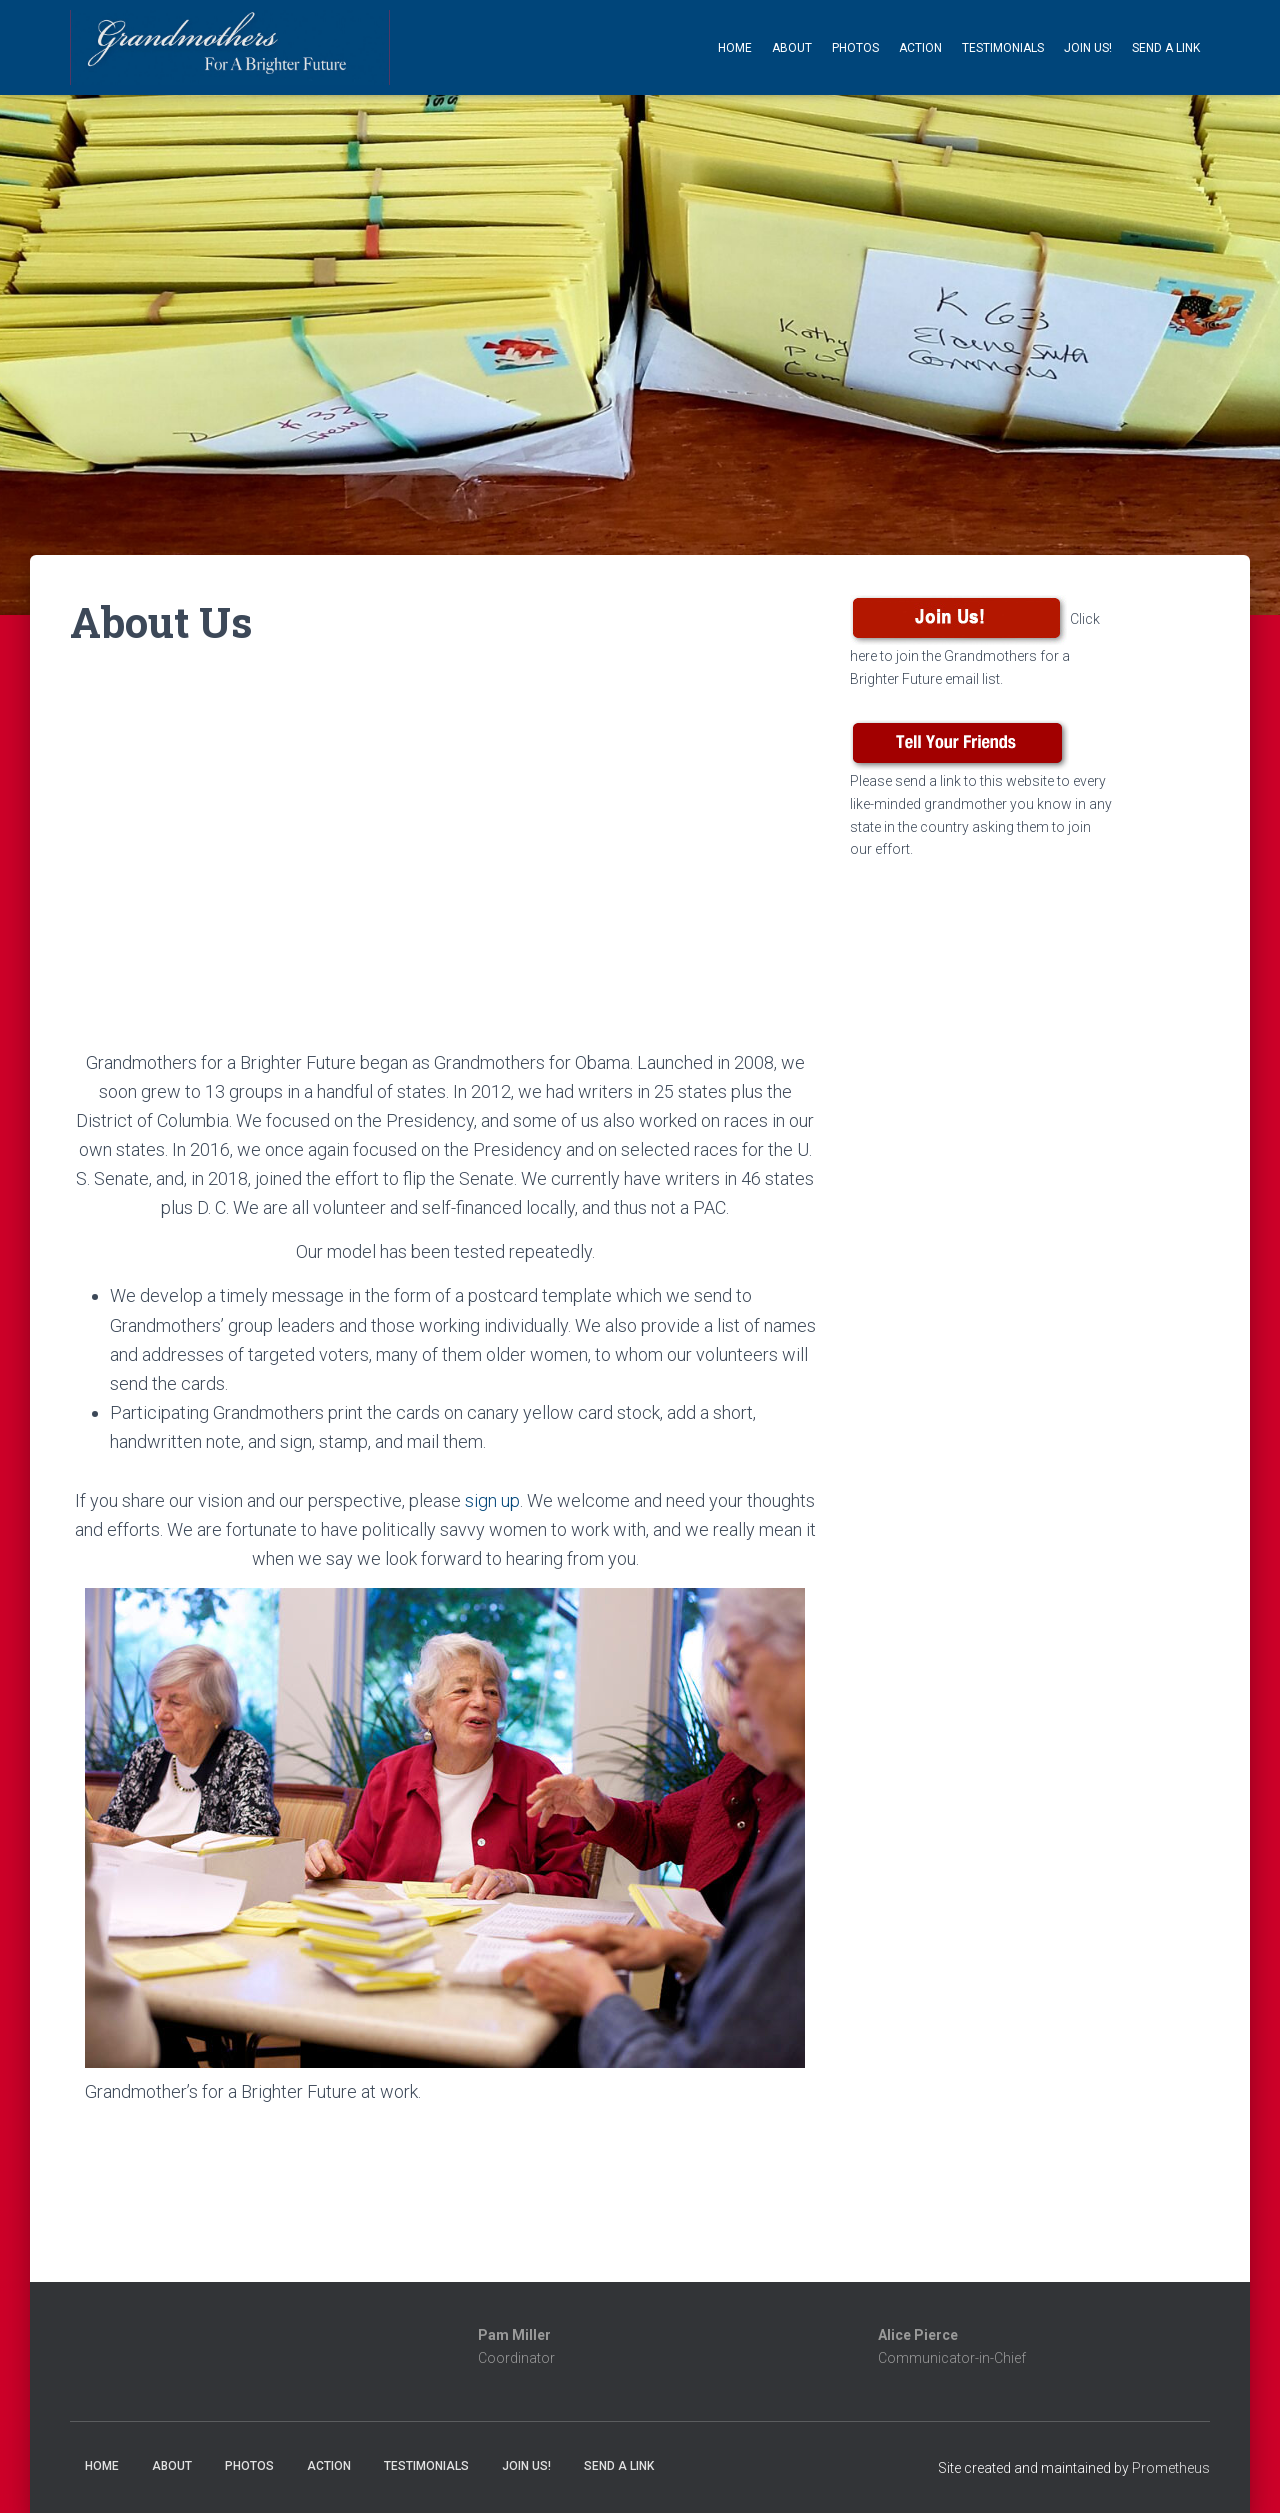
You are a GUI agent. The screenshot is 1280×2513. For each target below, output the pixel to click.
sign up (492, 1500)
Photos (855, 48)
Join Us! (1088, 48)
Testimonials (1003, 48)
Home (735, 48)
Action (920, 48)
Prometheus (1171, 2468)
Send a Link (1166, 48)
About (792, 48)
